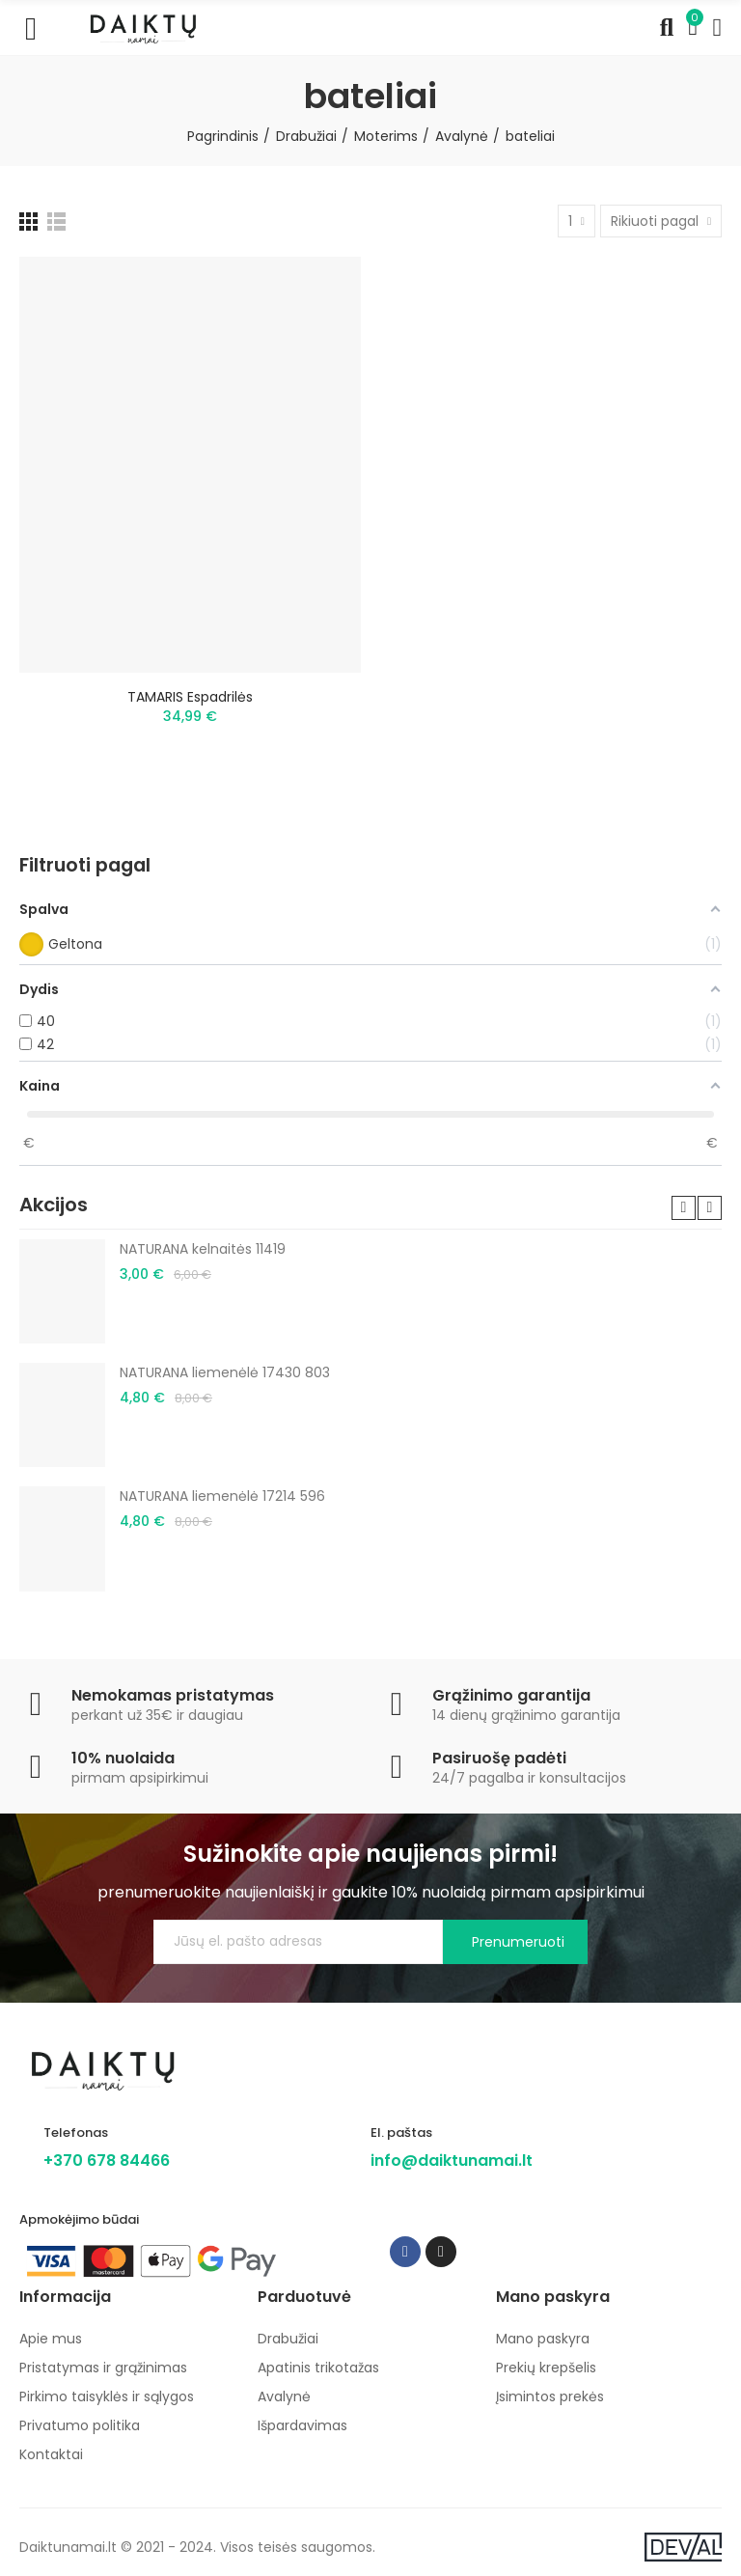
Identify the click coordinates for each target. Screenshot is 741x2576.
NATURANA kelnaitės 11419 (203, 1249)
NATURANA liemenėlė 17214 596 (222, 1496)
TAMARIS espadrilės (190, 696)
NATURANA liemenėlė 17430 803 (225, 1372)
